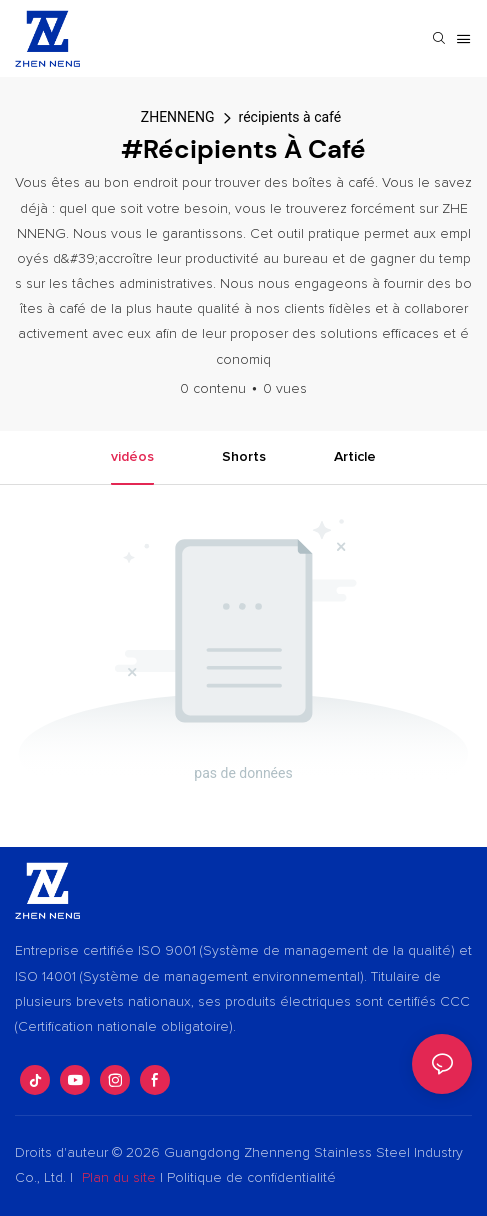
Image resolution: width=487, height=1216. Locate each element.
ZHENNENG (178, 117)
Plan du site (119, 1178)
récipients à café (290, 117)
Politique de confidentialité (251, 1178)
